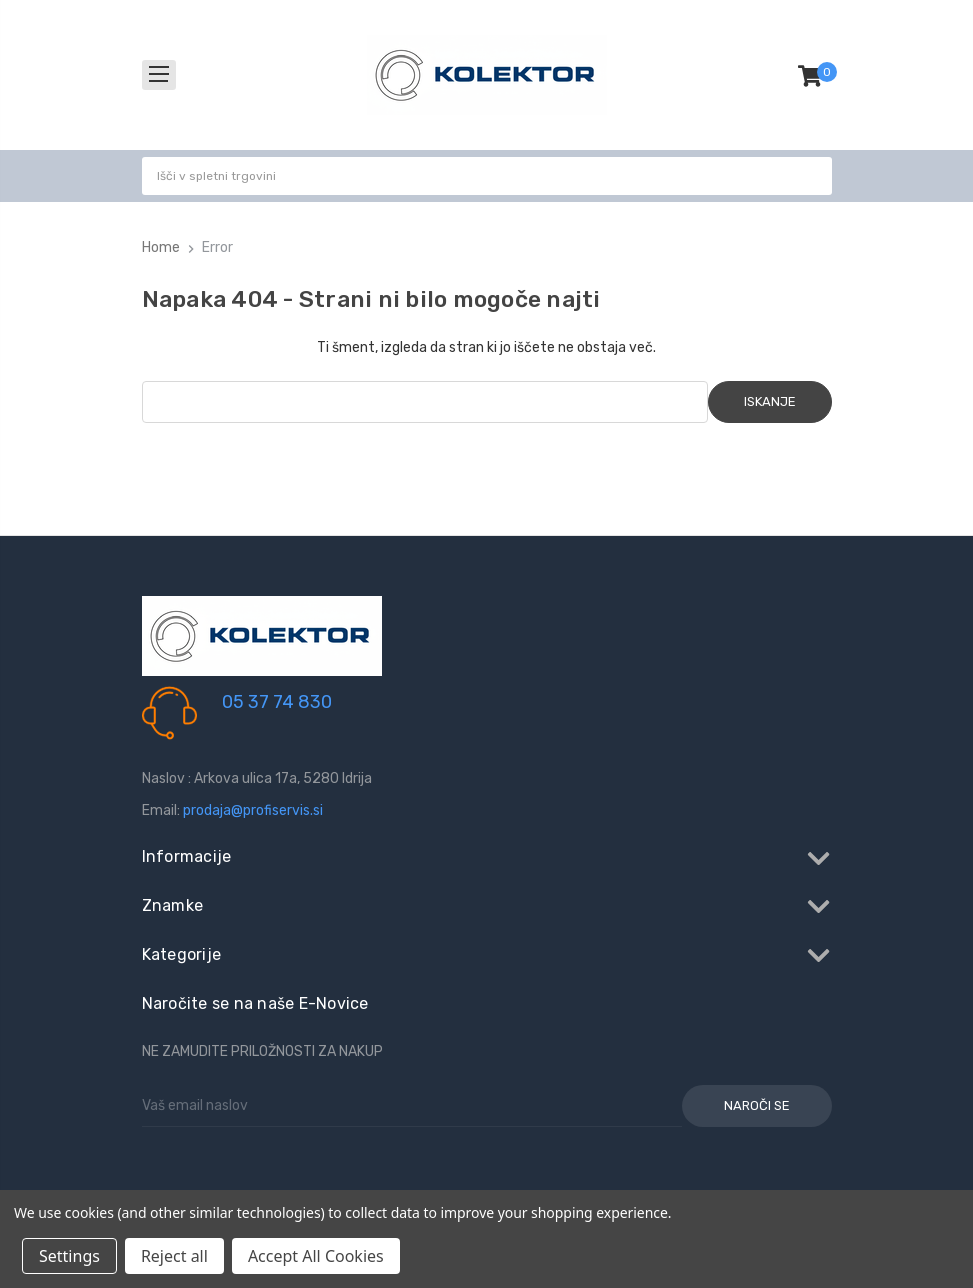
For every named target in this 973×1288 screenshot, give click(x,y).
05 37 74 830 (277, 702)
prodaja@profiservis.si (253, 810)
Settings (69, 1256)
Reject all (174, 1256)
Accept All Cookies (316, 1256)
